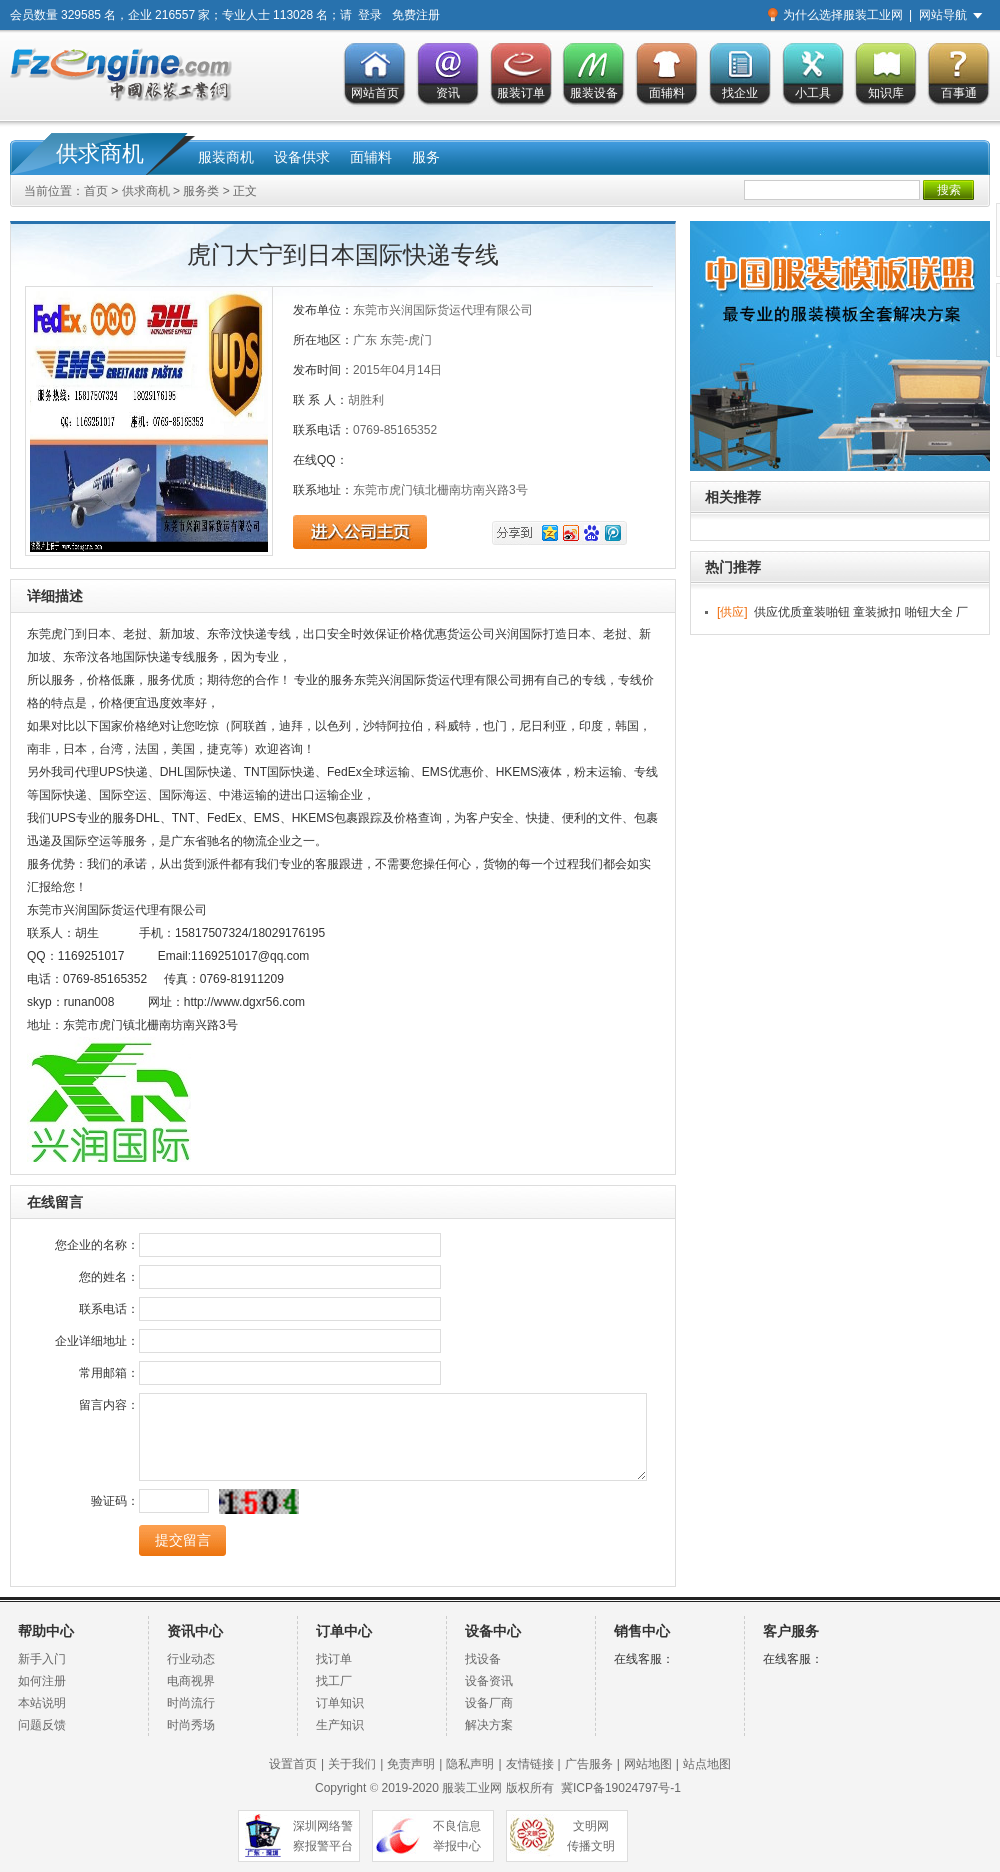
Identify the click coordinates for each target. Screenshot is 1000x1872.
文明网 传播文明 (591, 1836)
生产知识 (340, 1725)
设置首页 (293, 1764)
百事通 (959, 93)
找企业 (740, 93)
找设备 (483, 1659)
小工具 (813, 93)
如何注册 (42, 1681)
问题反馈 (42, 1725)
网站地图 (648, 1764)
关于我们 (352, 1764)
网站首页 (375, 93)
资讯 (448, 93)
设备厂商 (489, 1703)
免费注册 (416, 15)
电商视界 (191, 1681)
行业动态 (191, 1659)
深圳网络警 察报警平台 (323, 1836)
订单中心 (344, 1631)
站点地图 (707, 1764)
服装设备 (594, 93)
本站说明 (42, 1703)
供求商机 (100, 153)
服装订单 (521, 93)
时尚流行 (191, 1703)
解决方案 (489, 1725)
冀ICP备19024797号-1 (621, 1788)
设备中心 (493, 1631)
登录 (370, 15)
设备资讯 (489, 1681)
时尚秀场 (191, 1725)
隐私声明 (470, 1764)
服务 (426, 157)
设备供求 (302, 157)
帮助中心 (46, 1631)
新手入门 (42, 1659)
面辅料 (667, 93)
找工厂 (334, 1681)
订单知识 (340, 1703)
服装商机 (226, 157)
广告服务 (589, 1764)
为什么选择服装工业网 (843, 15)
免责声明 (411, 1764)
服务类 (201, 191)
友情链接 (530, 1764)
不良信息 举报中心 (457, 1836)
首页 (96, 191)
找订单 (334, 1659)
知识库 (886, 93)
